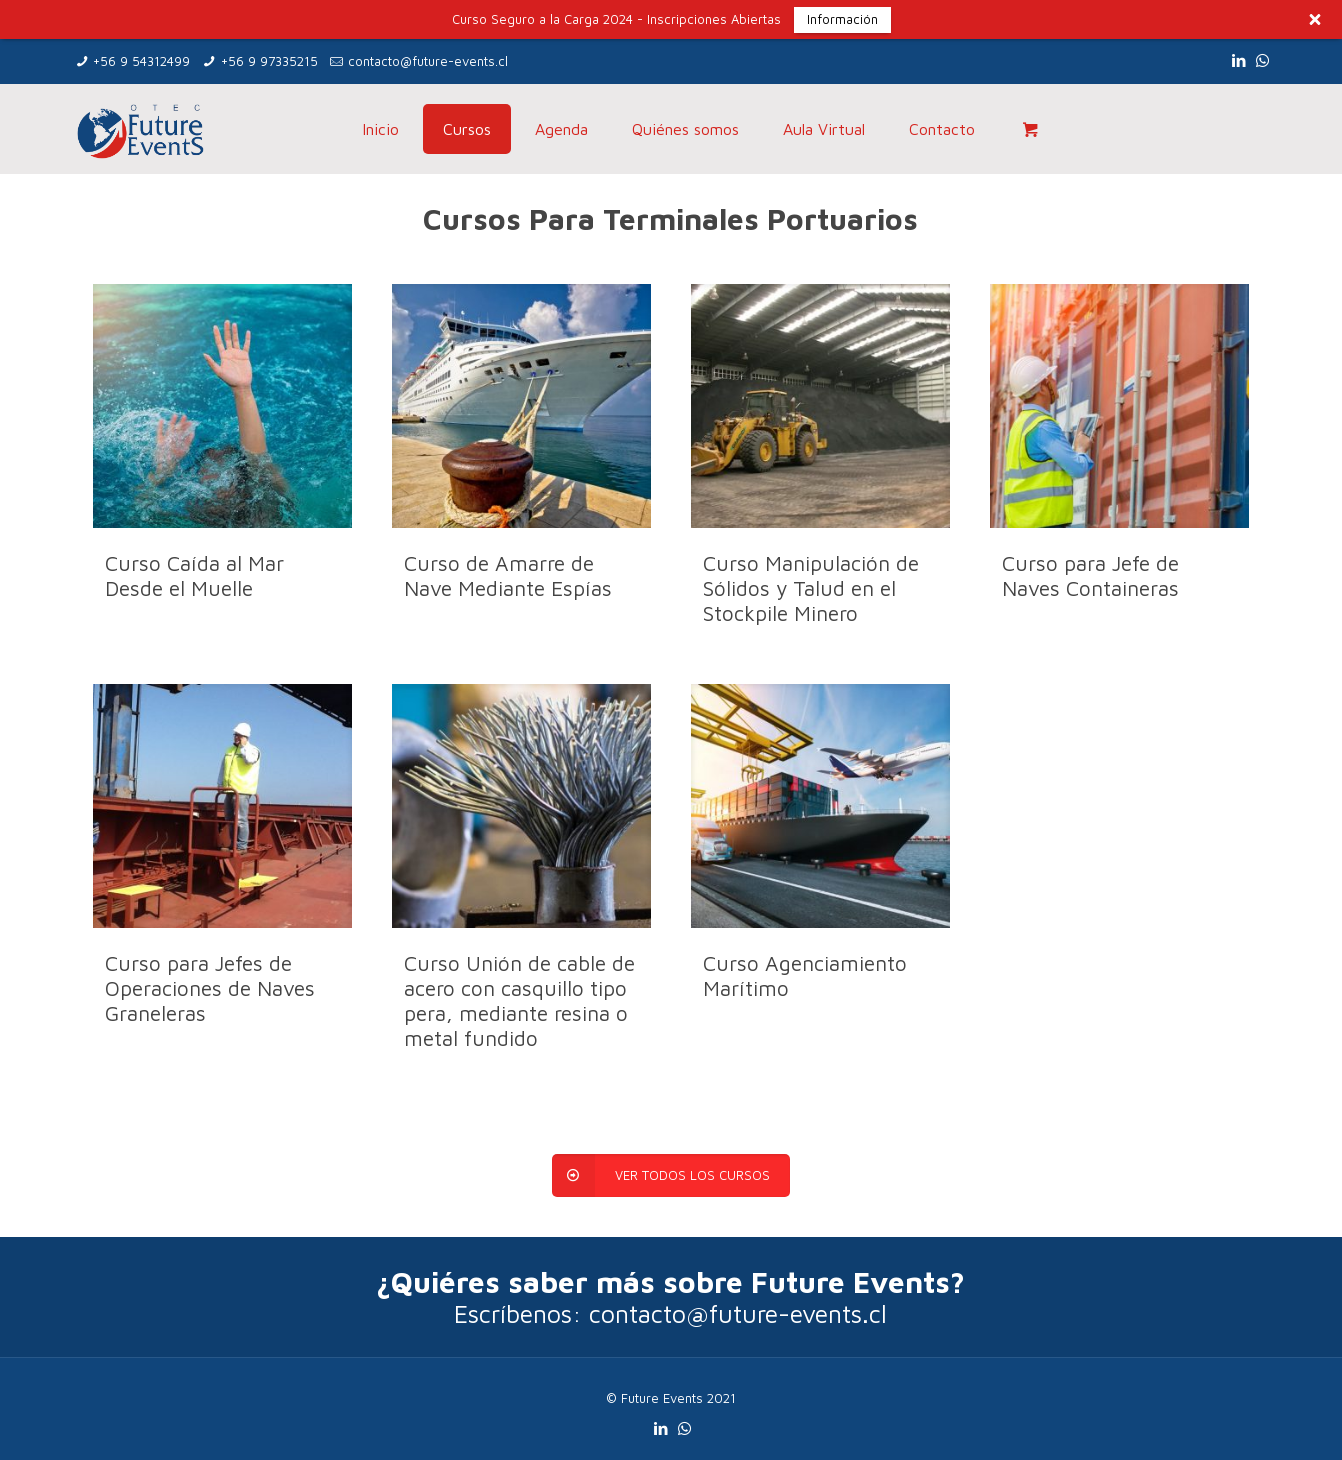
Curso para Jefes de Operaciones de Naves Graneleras (210, 988)
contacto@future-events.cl (428, 61)
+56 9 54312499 (141, 61)
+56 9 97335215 (269, 61)
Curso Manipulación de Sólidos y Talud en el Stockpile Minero (811, 588)
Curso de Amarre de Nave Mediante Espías (508, 575)
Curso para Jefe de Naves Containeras (1090, 575)
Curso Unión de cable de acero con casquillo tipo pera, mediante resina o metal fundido (519, 1000)
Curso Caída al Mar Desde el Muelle (194, 575)
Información (842, 19)
